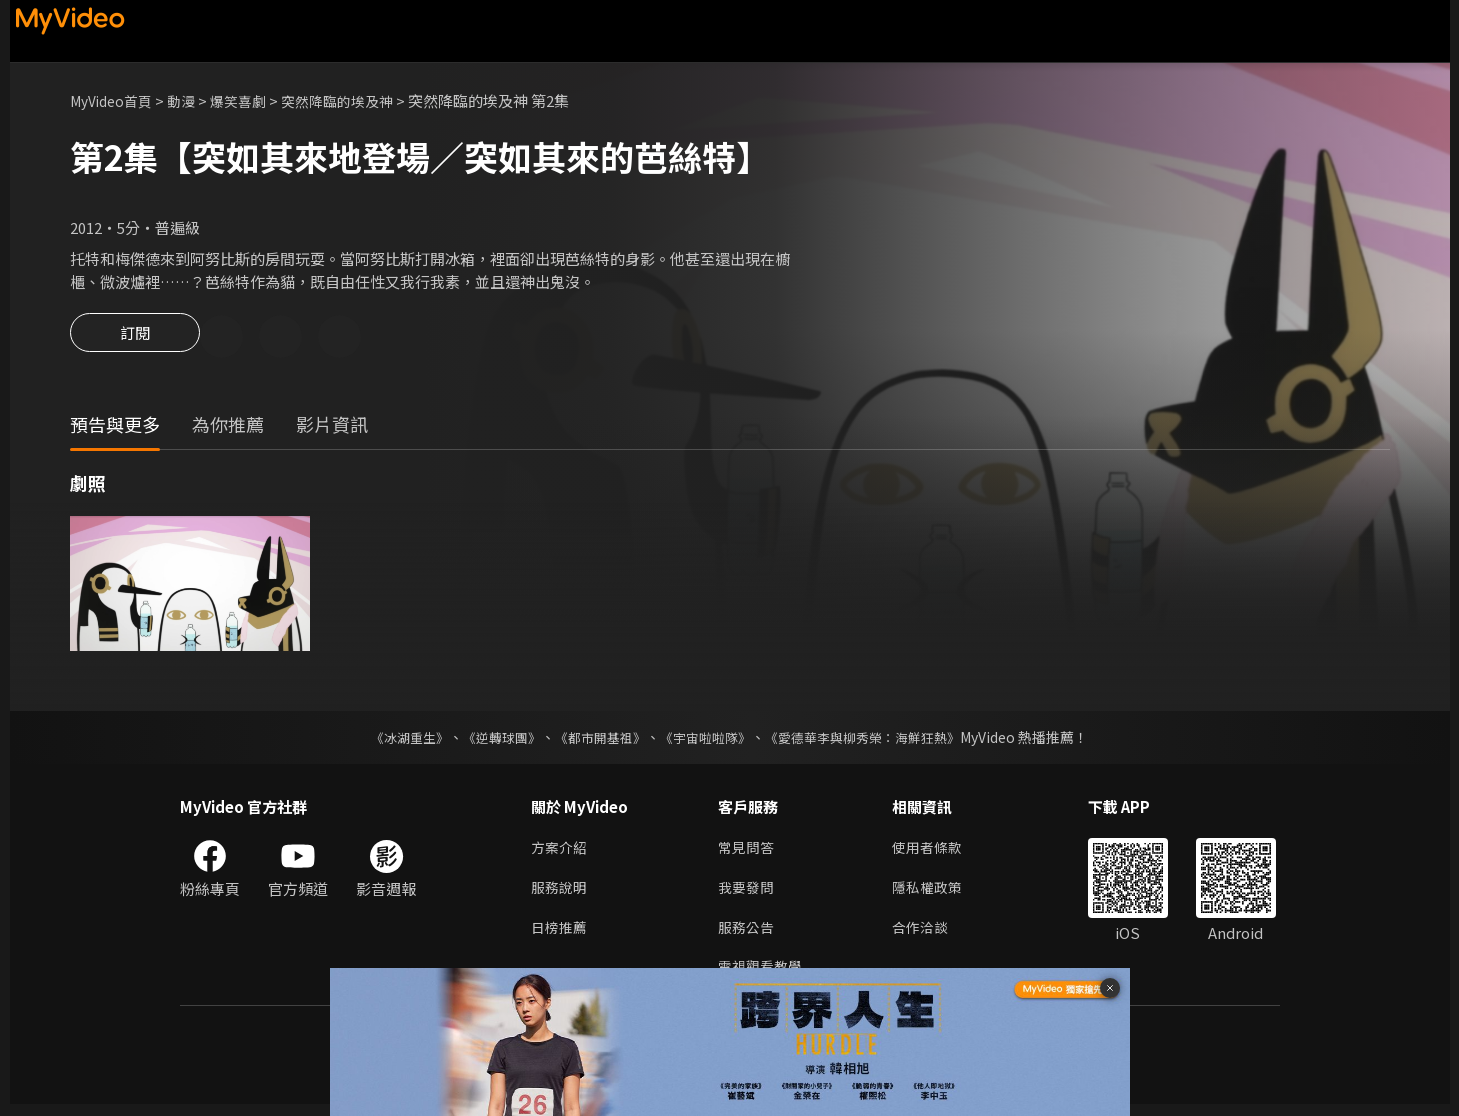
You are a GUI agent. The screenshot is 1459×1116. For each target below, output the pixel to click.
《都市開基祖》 (596, 740)
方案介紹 (561, 851)
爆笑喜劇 (251, 100)
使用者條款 (935, 851)
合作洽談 (928, 935)
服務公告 (748, 935)
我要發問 (748, 893)
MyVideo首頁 (115, 100)
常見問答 (748, 851)
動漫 (191, 100)
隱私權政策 (935, 893)
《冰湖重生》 (393, 740)
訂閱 (135, 338)
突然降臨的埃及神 (356, 100)
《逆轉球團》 (491, 740)
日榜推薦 (561, 935)
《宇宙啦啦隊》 (708, 740)
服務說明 (561, 893)
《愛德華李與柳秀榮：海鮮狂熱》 (876, 740)
